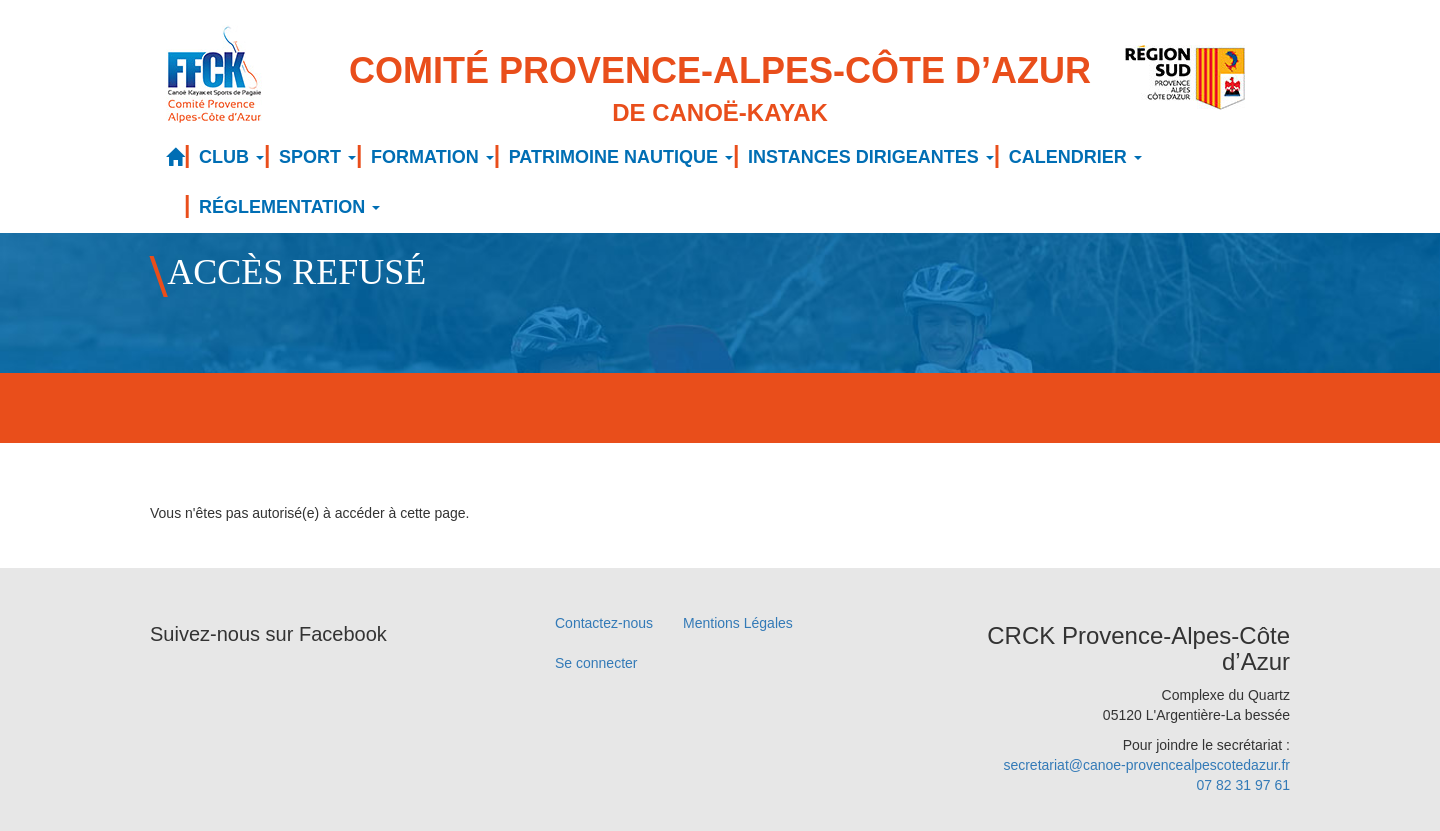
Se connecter (596, 663)
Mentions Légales (738, 623)
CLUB (231, 157)
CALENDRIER (1075, 157)
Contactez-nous (604, 623)
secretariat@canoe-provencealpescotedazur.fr (1146, 765)
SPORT (317, 157)
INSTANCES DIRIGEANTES (871, 157)
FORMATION (432, 157)
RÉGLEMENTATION (289, 207)
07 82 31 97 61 (1243, 785)
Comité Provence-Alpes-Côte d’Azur (720, 90)
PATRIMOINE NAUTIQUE (621, 157)
